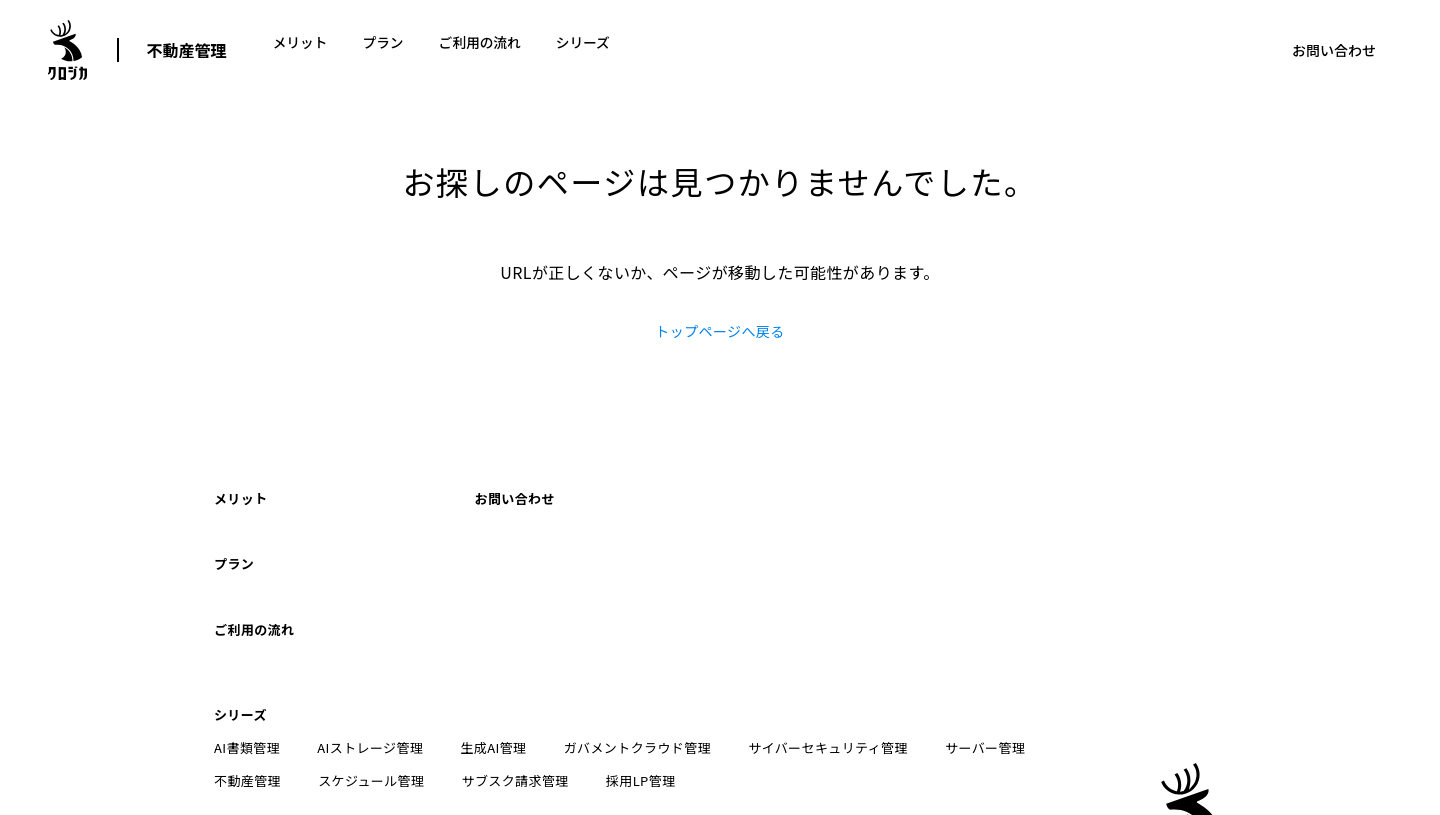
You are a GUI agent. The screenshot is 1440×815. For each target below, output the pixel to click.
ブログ (707, 744)
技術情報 (787, 744)
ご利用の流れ (483, 50)
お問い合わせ (1334, 50)
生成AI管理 (483, 661)
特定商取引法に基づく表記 (575, 744)
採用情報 (872, 744)
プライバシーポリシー (396, 744)
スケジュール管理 (267, 694)
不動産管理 (187, 50)
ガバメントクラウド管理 (621, 661)
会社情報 (958, 744)
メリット (301, 50)
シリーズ (587, 50)
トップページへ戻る (719, 331)
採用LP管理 (527, 694)
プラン (385, 50)
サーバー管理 (959, 661)
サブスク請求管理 (405, 694)
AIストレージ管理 (365, 661)
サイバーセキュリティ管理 (808, 661)
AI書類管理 (247, 661)
